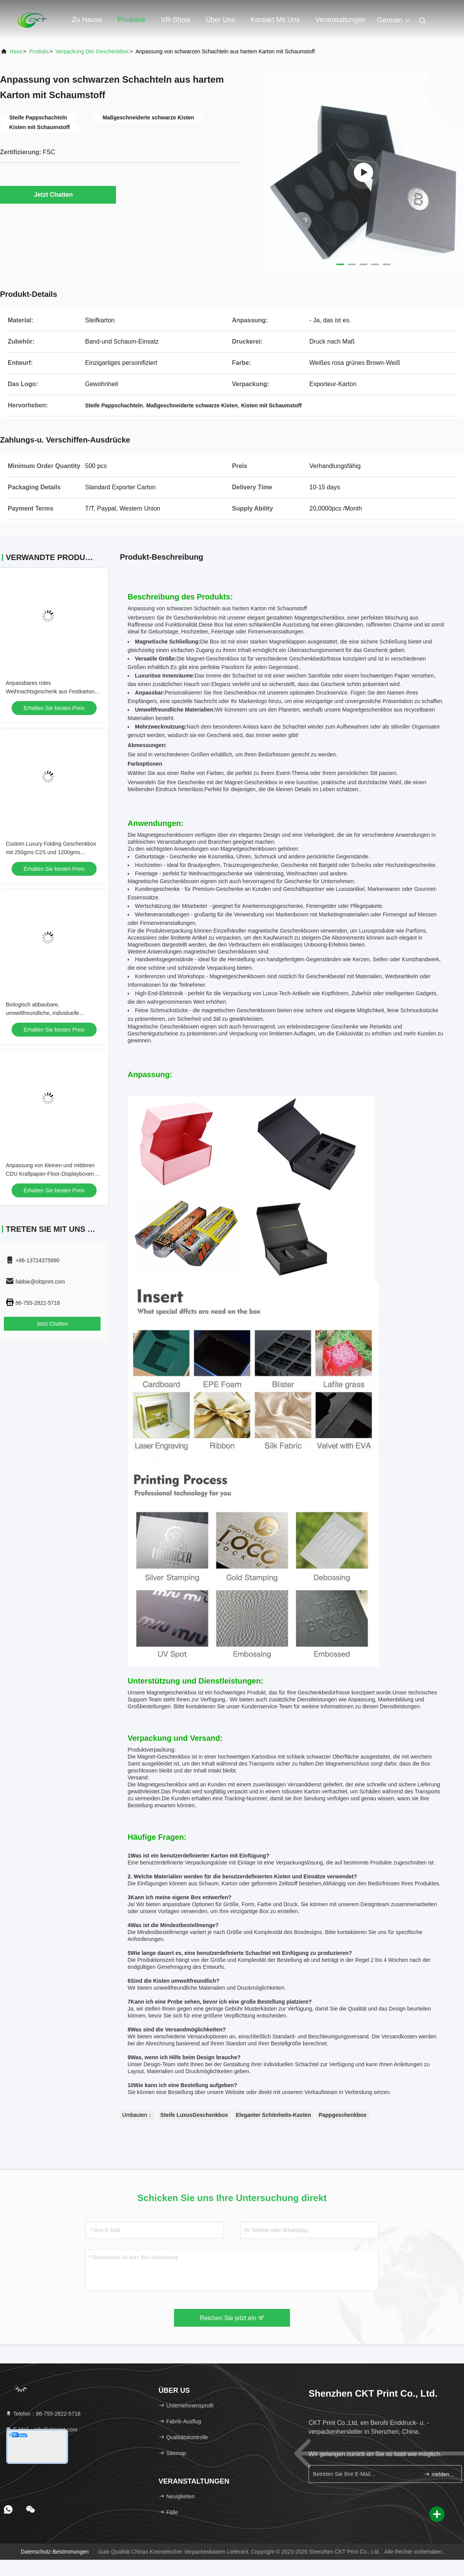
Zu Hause (87, 20)
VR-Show (175, 20)
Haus (16, 51)
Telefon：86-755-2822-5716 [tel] (42, 2414)
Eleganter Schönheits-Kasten (273, 2115)
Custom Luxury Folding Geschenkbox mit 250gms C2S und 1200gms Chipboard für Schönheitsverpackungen (53, 852)
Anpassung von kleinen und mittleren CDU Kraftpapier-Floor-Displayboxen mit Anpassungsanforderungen (50, 1173)
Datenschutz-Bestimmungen (54, 2552)
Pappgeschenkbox (343, 2115)
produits (39, 51)
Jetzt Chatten (58, 194)
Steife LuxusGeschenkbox (194, 2115)
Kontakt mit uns (275, 20)
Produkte (131, 20)
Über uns (220, 20)
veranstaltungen (340, 20)
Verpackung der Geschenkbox (92, 51)
